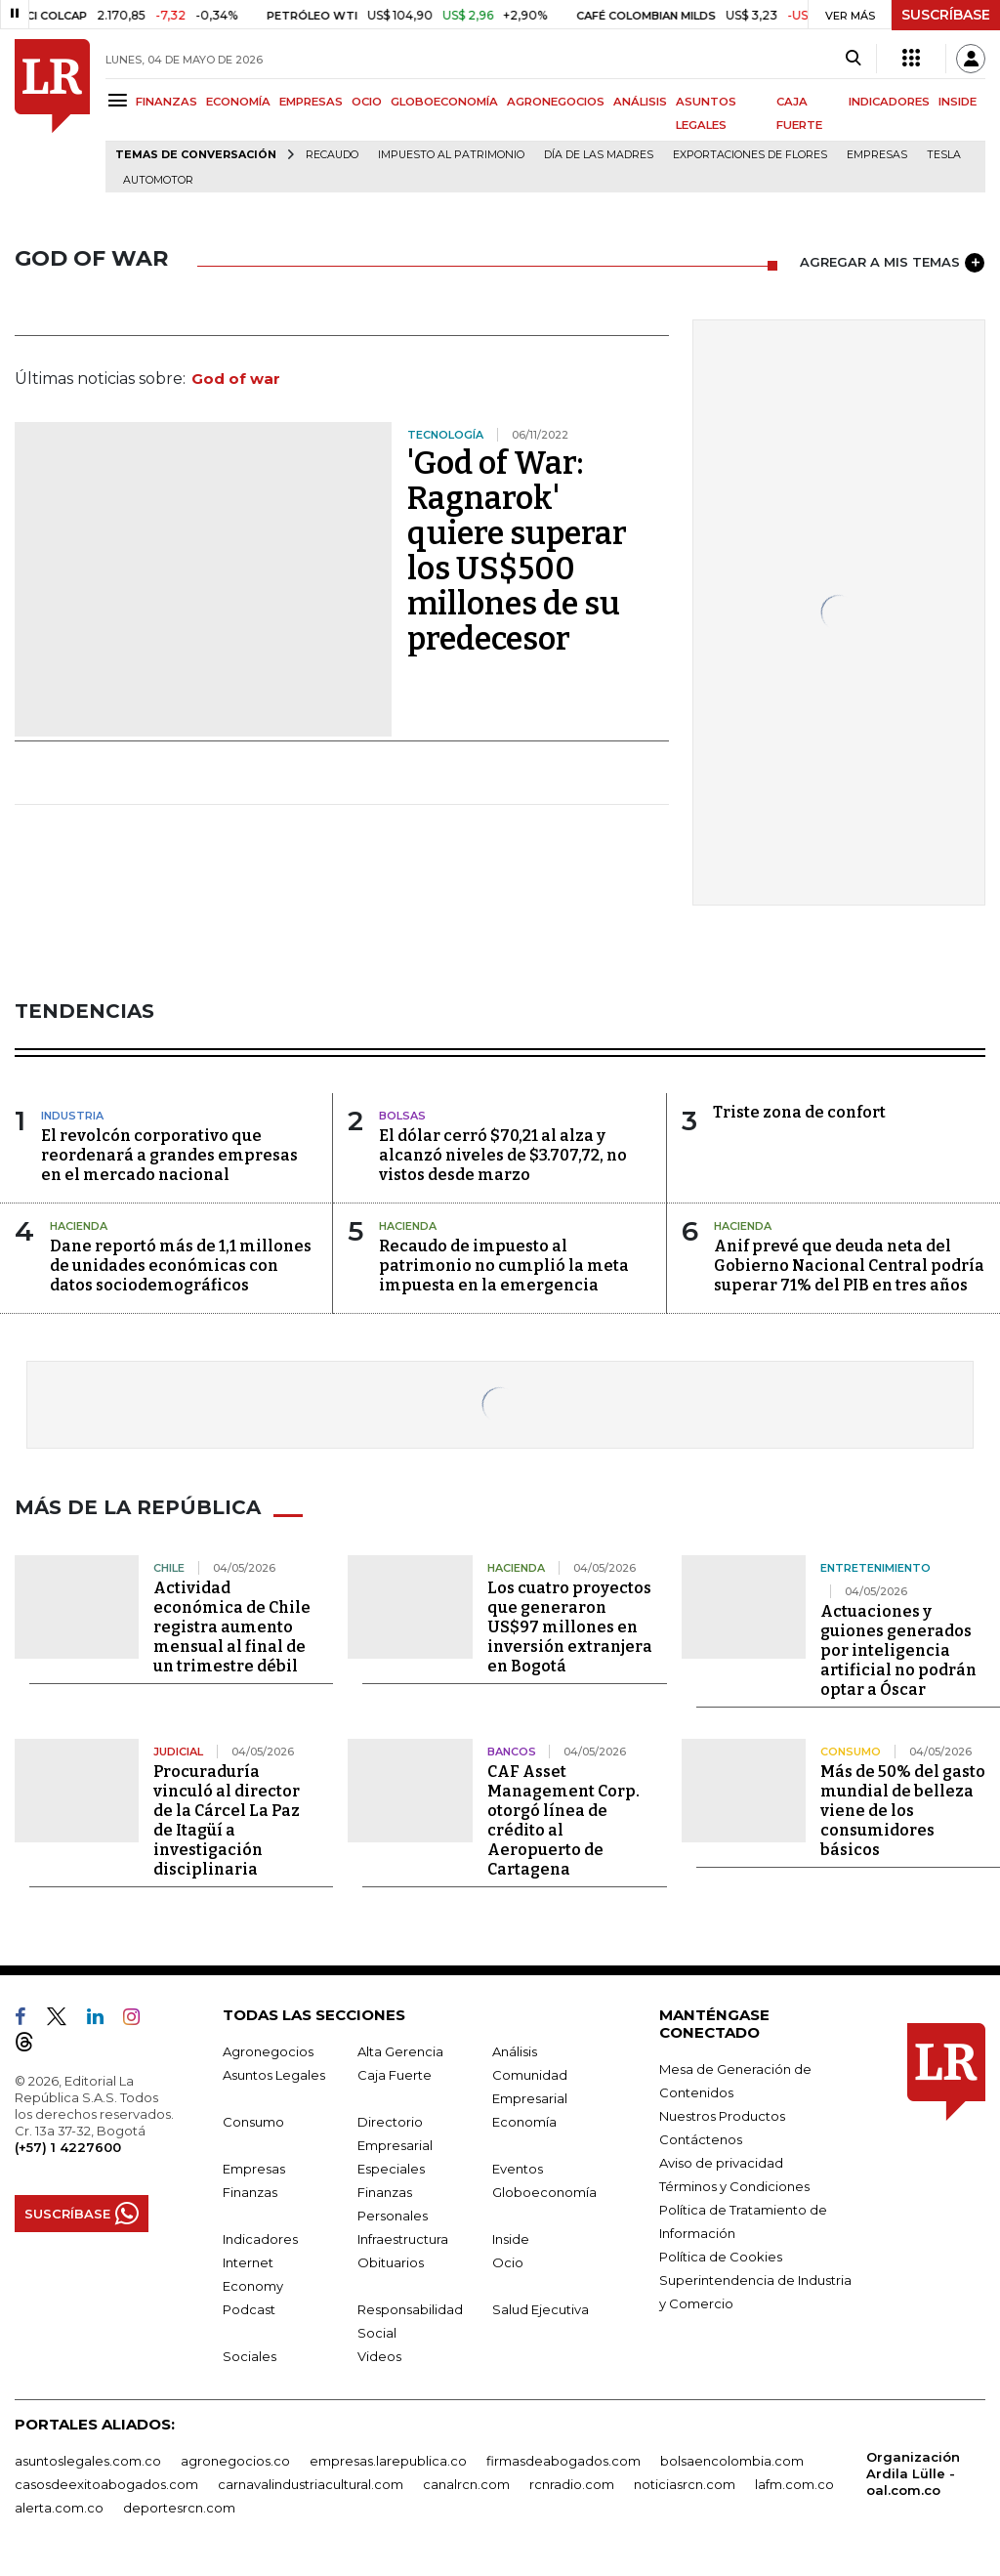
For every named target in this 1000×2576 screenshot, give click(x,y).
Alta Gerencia (400, 2051)
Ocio (507, 2262)
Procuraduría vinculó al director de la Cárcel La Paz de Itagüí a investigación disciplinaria (226, 1820)
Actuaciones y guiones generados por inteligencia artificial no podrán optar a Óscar (898, 1650)
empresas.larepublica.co (388, 2461)
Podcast (249, 2309)
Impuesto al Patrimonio (451, 154)
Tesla (944, 154)
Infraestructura (402, 2239)
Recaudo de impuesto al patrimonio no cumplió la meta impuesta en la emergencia (504, 1265)
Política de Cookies (720, 2256)
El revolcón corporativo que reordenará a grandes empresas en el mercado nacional (169, 1155)
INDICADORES (889, 101)
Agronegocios (268, 2051)
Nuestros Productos (722, 2116)
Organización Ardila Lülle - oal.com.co (913, 2473)
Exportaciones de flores (750, 154)
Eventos (517, 2168)
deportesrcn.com (179, 2507)
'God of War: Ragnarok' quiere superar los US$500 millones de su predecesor (517, 550)
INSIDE (957, 101)
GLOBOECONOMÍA (444, 101)
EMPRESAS (311, 101)
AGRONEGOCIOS (555, 101)
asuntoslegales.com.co (88, 2461)
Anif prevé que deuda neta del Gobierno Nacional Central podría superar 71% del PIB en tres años (849, 1265)
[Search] (853, 58)
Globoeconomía (544, 2192)
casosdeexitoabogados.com (106, 2484)
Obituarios (390, 2262)
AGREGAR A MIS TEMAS (892, 263)
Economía (524, 2122)
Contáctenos (700, 2139)
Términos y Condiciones (734, 2186)
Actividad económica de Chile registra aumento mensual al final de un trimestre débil (232, 1627)
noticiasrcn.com (684, 2484)
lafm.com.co (794, 2484)
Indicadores (260, 2239)
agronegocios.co (235, 2461)
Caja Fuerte (394, 2075)
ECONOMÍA (238, 101)
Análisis (514, 2051)
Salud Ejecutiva (540, 2309)
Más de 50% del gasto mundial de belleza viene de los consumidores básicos (902, 1810)
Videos (379, 2356)
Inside (510, 2239)
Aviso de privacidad (721, 2163)
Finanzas (250, 2192)
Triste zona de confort (799, 1112)
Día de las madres (598, 154)
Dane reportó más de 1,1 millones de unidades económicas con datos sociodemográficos (181, 1265)
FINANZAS (166, 101)
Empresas (877, 154)
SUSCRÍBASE (945, 14)
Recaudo (332, 154)
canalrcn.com (466, 2484)
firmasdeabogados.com (563, 2461)
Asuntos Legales (274, 2075)
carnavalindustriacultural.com (310, 2484)
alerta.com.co (59, 2507)
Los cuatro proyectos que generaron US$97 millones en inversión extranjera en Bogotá (569, 1627)
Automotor (158, 180)
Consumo (253, 2122)
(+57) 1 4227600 (68, 2147)
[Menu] (120, 100)
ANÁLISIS (640, 101)
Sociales (249, 2356)
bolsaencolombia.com (732, 2461)
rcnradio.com (571, 2484)
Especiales (391, 2168)
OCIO (367, 101)
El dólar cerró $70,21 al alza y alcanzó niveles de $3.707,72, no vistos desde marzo (503, 1155)
